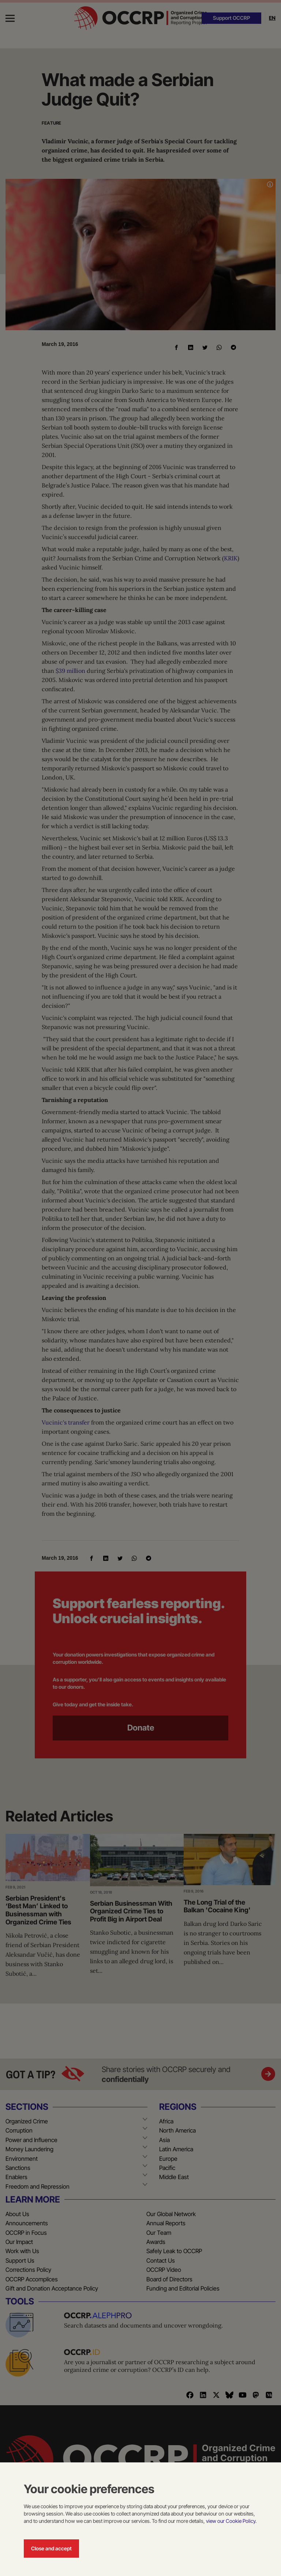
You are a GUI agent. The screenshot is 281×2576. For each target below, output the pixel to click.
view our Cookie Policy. (231, 2521)
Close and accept (51, 2548)
